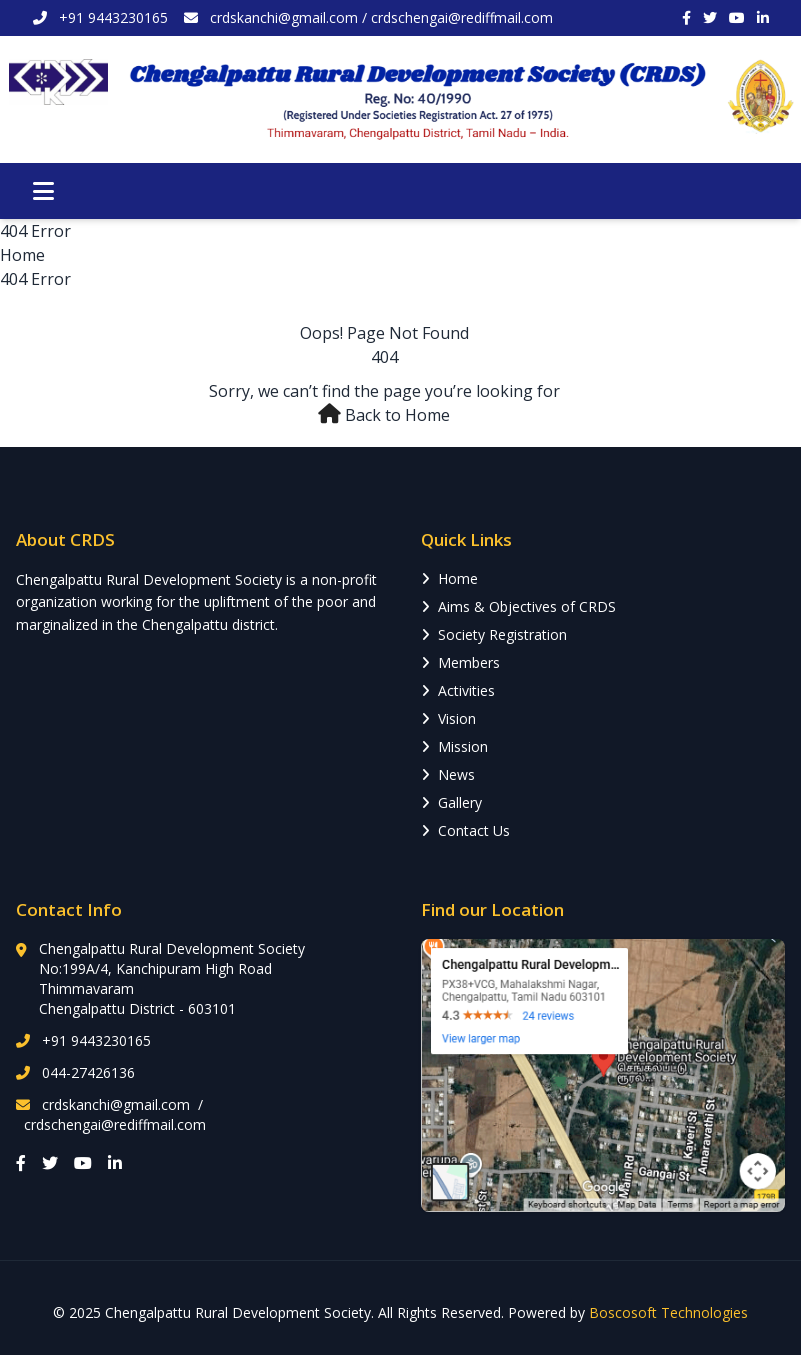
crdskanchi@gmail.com (284, 17)
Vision (448, 718)
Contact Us (465, 830)
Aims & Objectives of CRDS (518, 606)
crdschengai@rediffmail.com (462, 17)
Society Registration (494, 634)
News (448, 774)
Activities (458, 690)
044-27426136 (88, 1072)
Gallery (451, 802)
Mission (454, 746)
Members (460, 662)
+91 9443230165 (96, 1040)
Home (22, 255)
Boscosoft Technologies (668, 1312)
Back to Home (397, 415)
